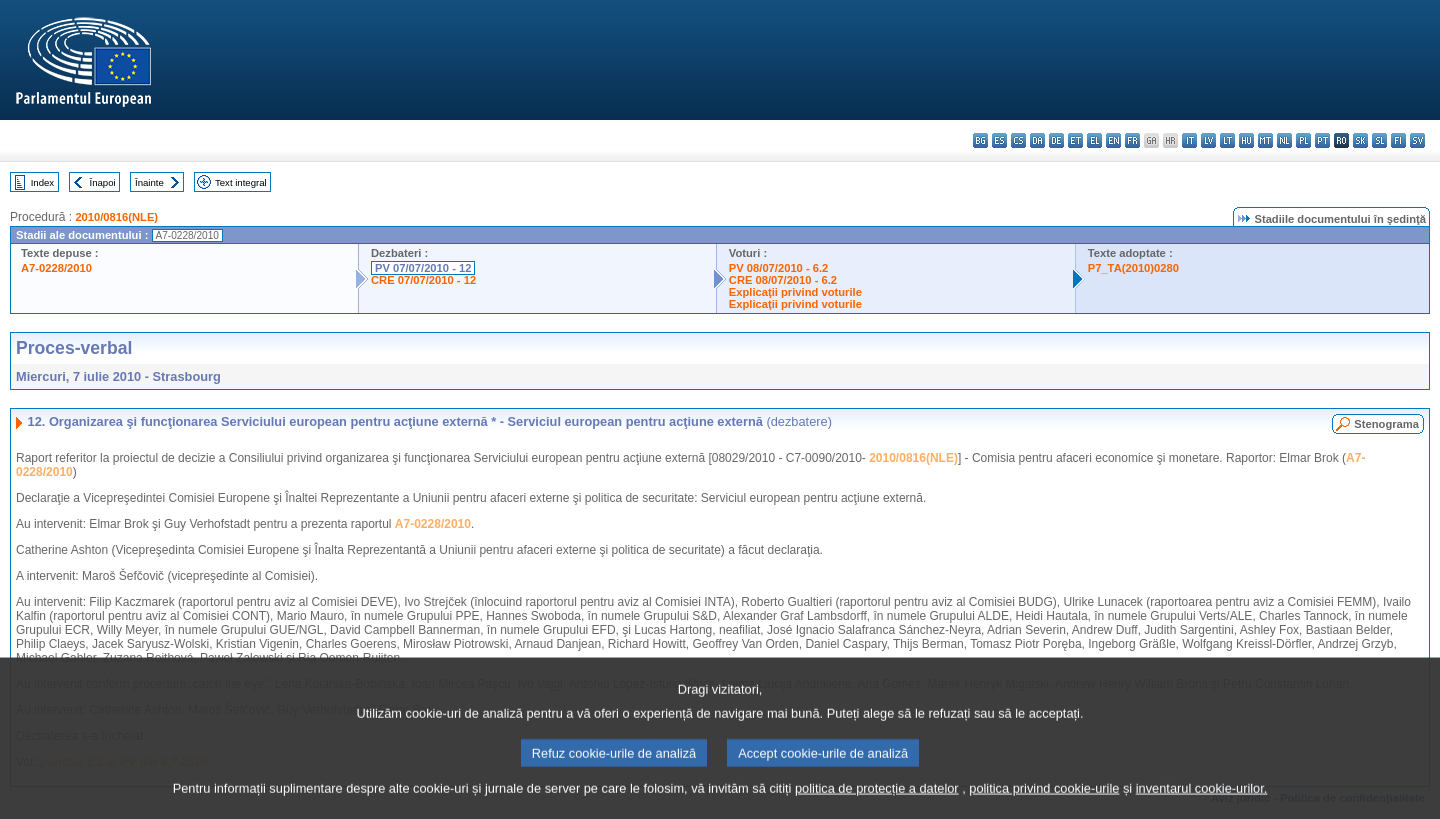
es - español (999, 140)
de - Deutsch (1056, 140)
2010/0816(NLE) (116, 217)
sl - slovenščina (1379, 140)
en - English (1113, 140)
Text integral (241, 182)
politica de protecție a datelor (877, 806)
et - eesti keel (1075, 140)
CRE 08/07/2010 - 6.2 (783, 280)
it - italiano (1189, 140)
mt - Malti (1265, 140)
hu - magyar (1246, 140)
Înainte (149, 182)
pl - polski (1303, 140)
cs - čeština (1018, 140)
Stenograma (1386, 424)
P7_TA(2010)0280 (1133, 268)
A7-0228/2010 (56, 268)
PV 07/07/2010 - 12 (423, 268)
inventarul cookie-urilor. (1202, 806)
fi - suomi (1398, 140)
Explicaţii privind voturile (795, 292)
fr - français (1132, 140)
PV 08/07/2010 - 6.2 (779, 268)
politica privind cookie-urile (1044, 806)
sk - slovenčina (1360, 140)
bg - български (980, 140)
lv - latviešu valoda (1208, 140)
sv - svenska (1417, 140)
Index (42, 182)
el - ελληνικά (1094, 140)
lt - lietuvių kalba (1227, 140)
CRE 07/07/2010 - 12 (423, 280)
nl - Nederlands (1284, 140)
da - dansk (1037, 140)
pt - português (1322, 140)
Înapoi (103, 182)
